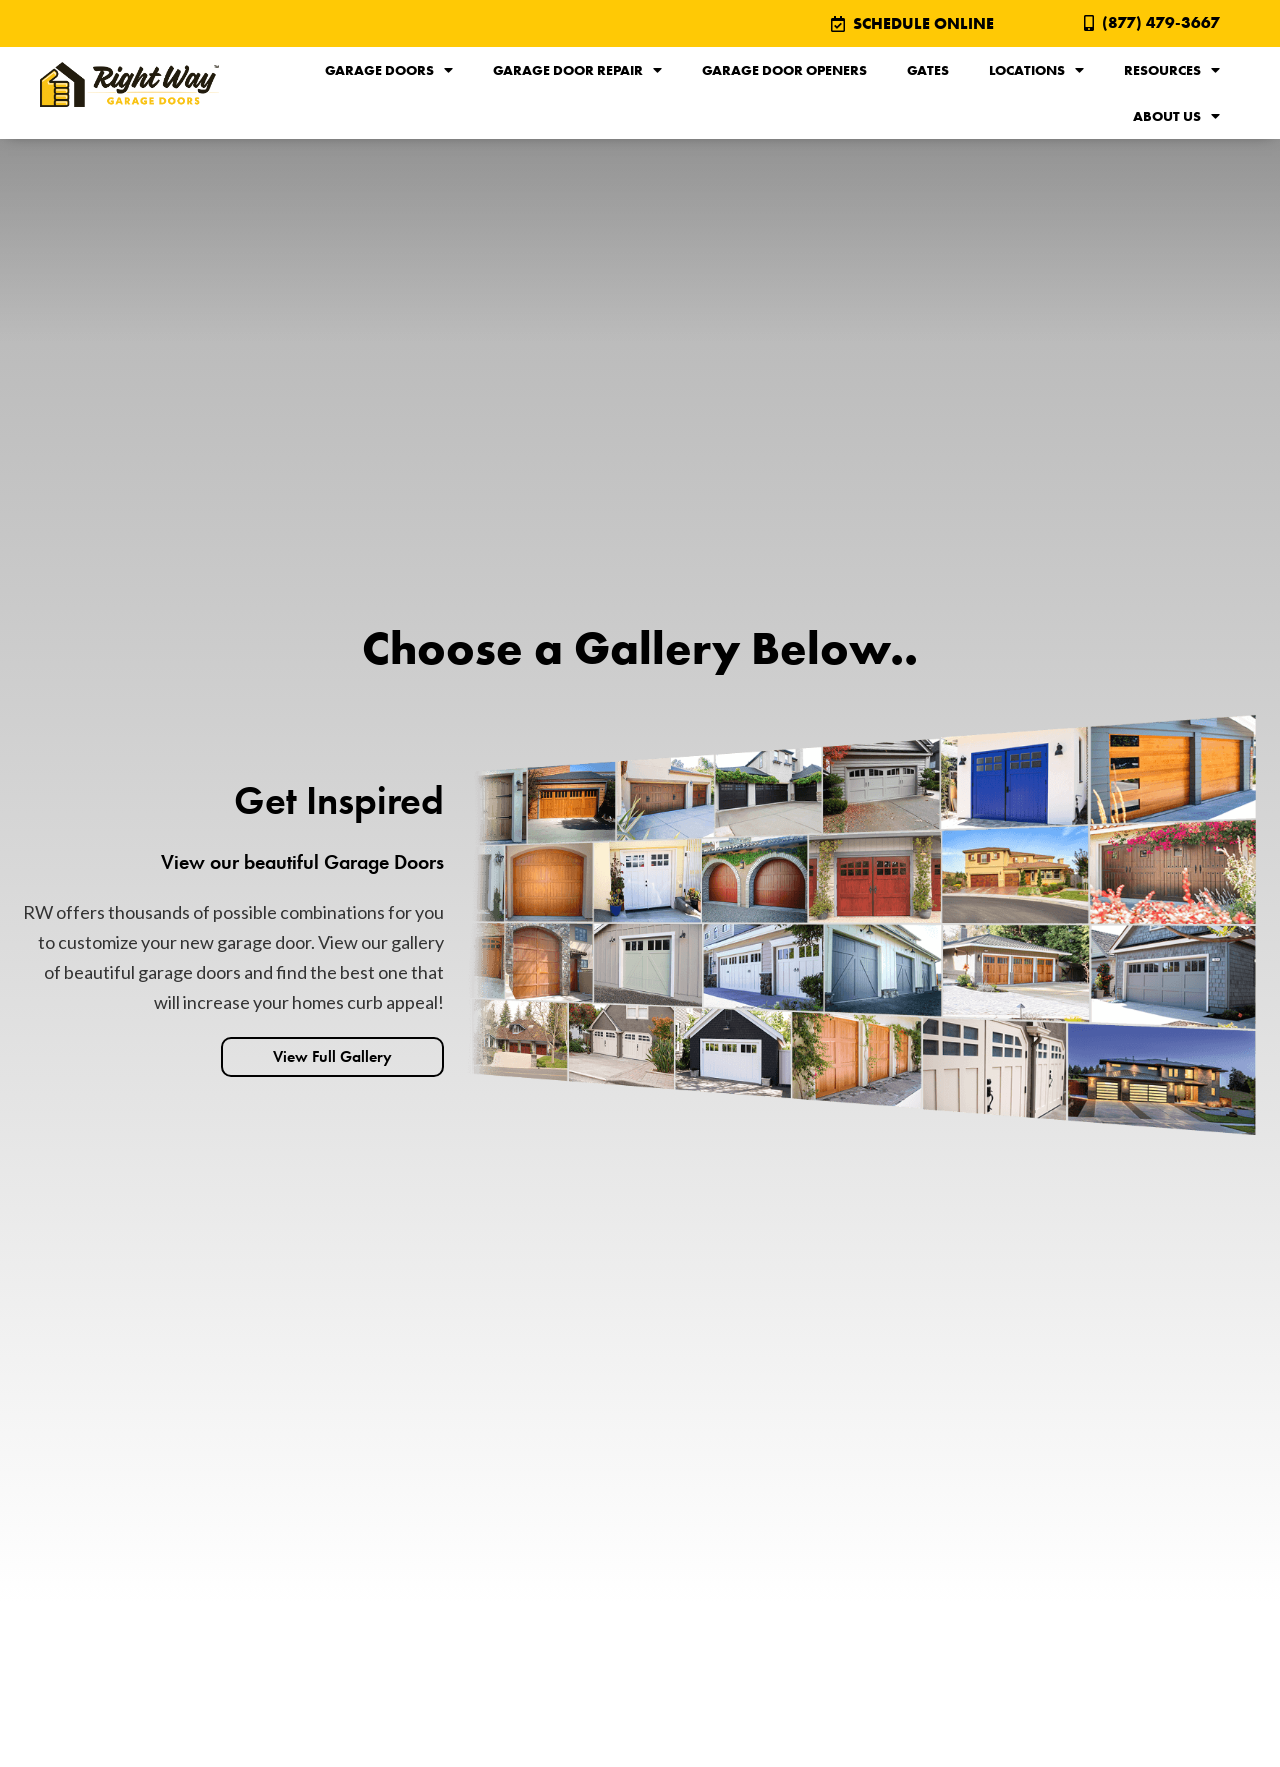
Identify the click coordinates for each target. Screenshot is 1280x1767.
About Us (1176, 116)
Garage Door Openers (784, 70)
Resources (1172, 70)
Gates (928, 70)
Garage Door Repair (577, 70)
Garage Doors (389, 70)
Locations (1036, 70)
